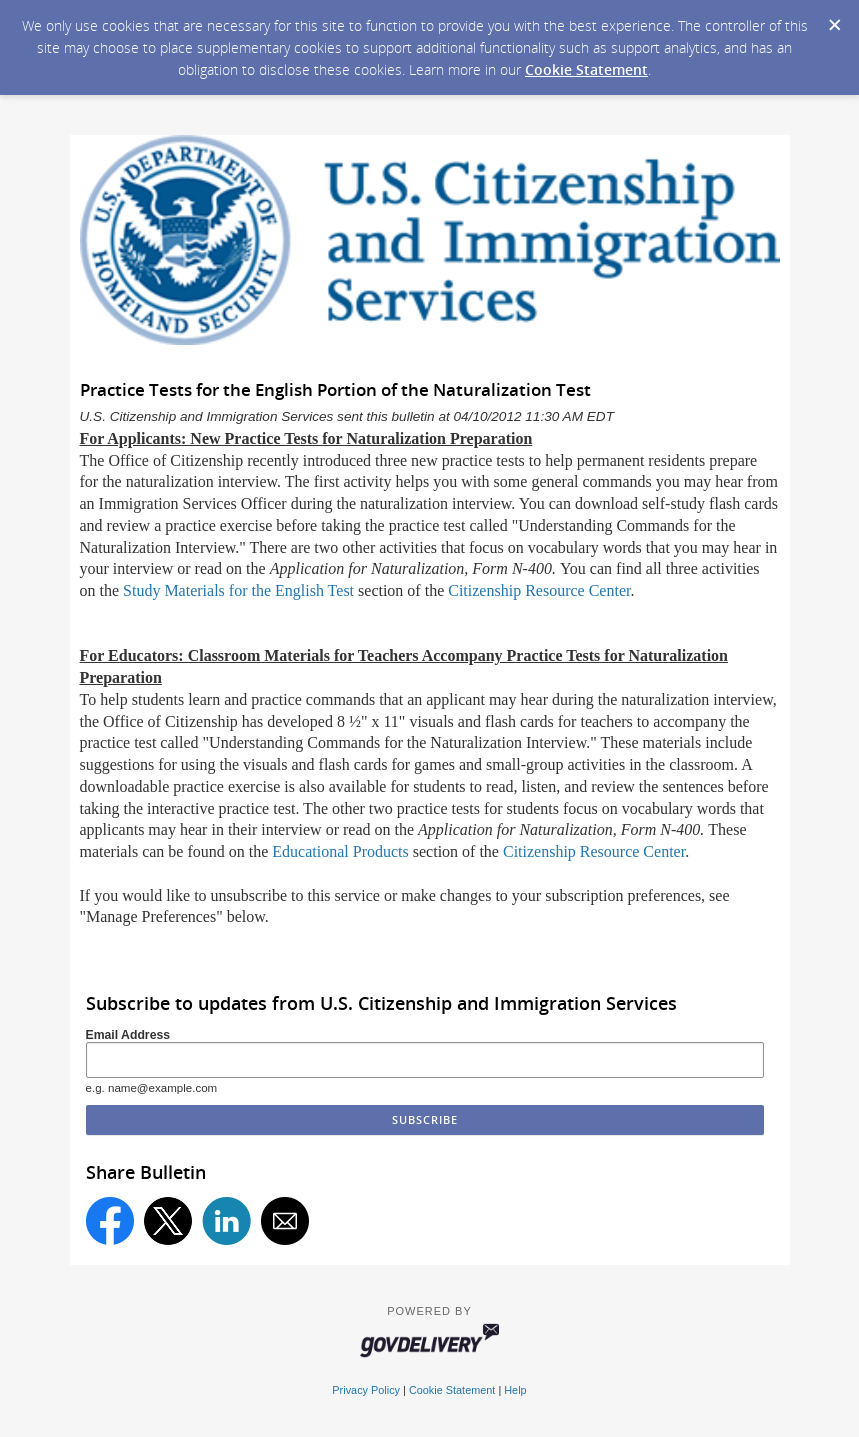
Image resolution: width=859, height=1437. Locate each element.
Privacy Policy (366, 1390)
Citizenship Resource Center (539, 590)
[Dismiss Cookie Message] (834, 19)
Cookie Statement (586, 69)
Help (515, 1390)
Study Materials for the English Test (238, 590)
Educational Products (340, 851)
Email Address (128, 1035)
